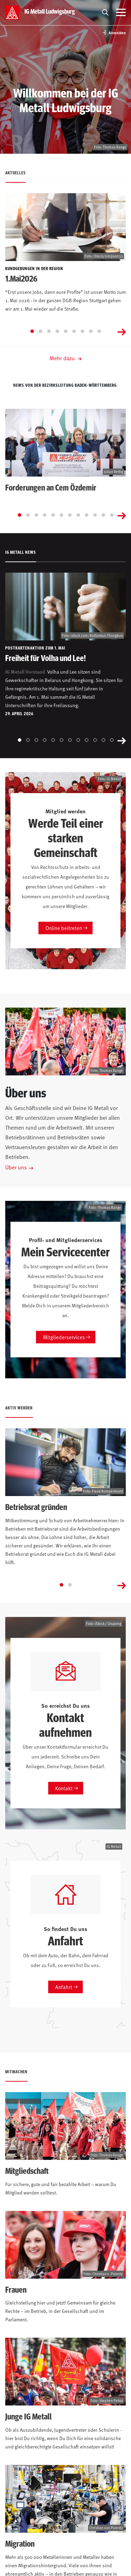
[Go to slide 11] (103, 515)
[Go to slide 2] (40, 331)
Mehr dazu (65, 358)
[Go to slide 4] (57, 331)
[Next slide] (121, 331)
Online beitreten (63, 927)
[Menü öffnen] (121, 12)
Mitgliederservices (64, 1337)
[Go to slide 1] (32, 331)
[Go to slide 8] (91, 331)
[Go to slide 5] (65, 331)
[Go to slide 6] (74, 331)
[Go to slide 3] (49, 331)
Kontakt (64, 1788)
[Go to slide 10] (95, 515)
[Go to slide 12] (112, 515)
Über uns (16, 1167)
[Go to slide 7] (82, 331)
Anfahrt (63, 1986)
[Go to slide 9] (99, 331)
